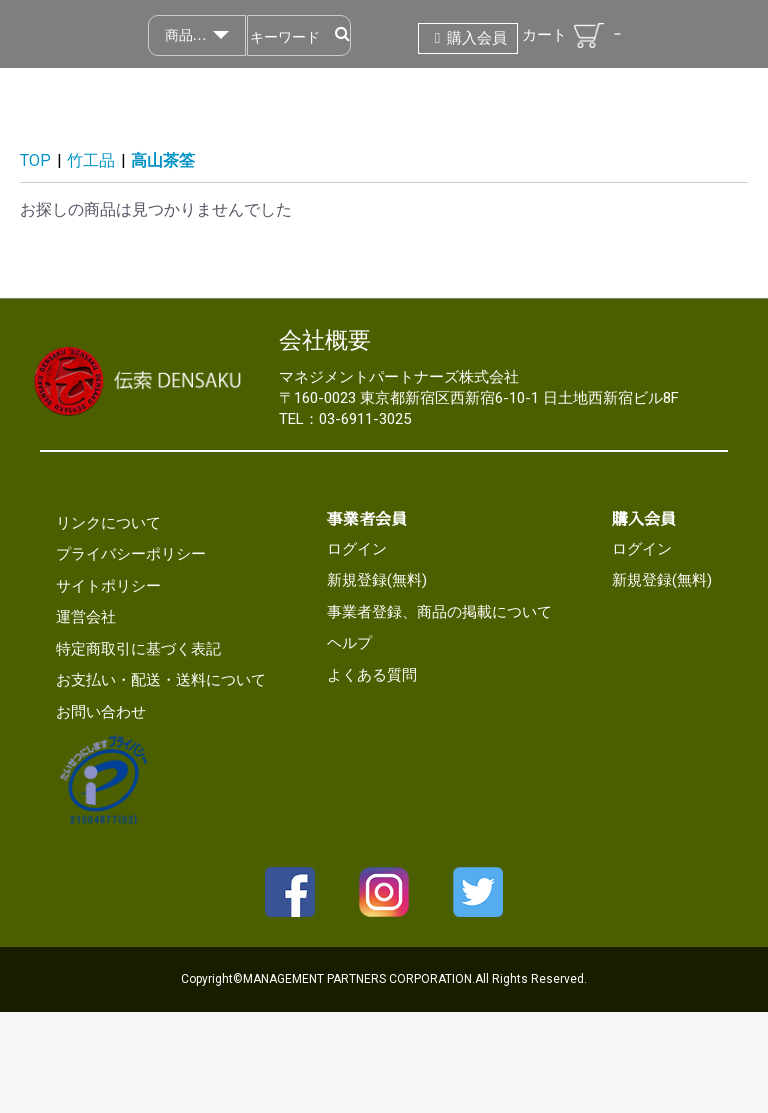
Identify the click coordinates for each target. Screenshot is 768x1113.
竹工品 (91, 160)
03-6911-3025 (365, 419)
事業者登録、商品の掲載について (439, 612)
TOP (35, 160)
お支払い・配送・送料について (161, 680)
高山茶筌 (163, 160)
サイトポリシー (108, 586)
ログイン (357, 549)
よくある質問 (372, 675)
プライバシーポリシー (131, 554)
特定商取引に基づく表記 (138, 649)
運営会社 (86, 617)
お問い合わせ (101, 712)
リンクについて (108, 523)
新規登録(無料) (377, 580)
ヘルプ (349, 643)
